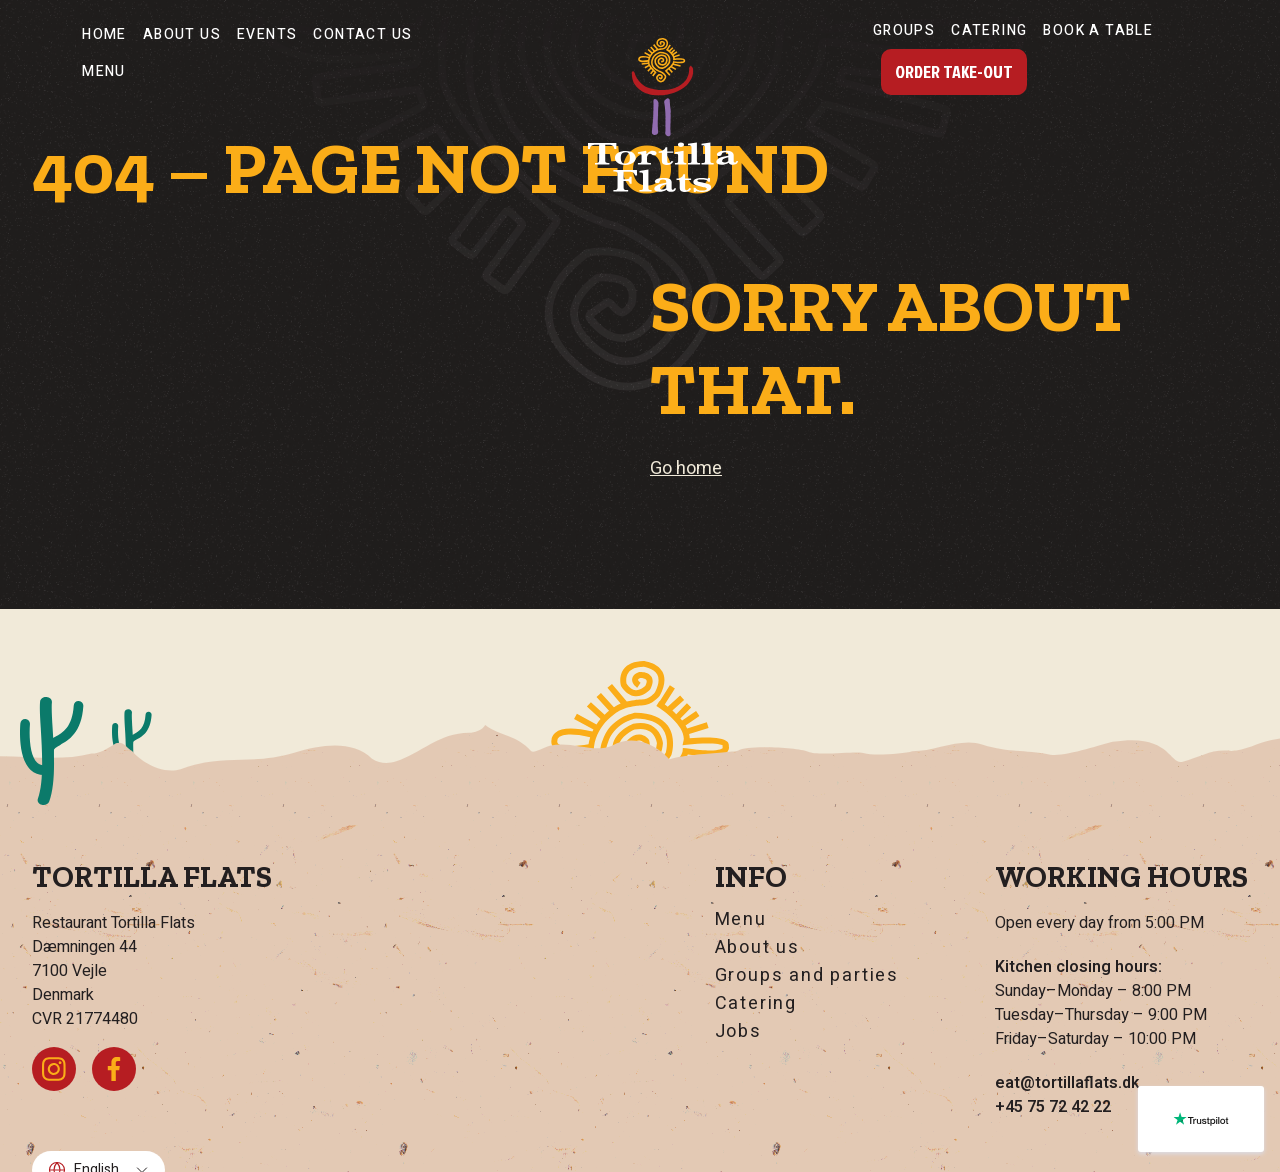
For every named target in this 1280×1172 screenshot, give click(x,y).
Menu (104, 71)
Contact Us (362, 34)
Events (267, 34)
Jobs (738, 1032)
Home (104, 34)
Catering (989, 30)
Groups (904, 30)
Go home (686, 468)
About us (182, 34)
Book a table (1098, 30)
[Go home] (663, 115)
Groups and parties (807, 976)
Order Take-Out (954, 71)
